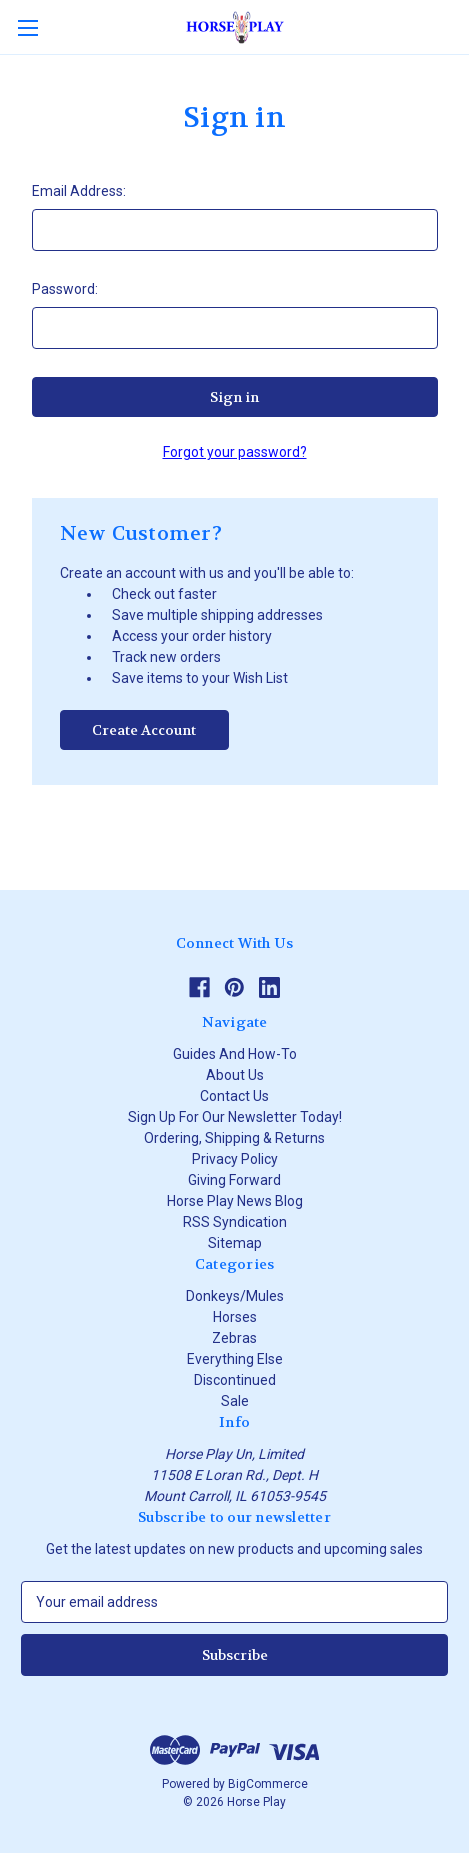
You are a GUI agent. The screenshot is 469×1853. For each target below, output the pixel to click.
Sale (235, 1401)
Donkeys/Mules (235, 1296)
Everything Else (235, 1359)
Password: (65, 289)
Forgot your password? (235, 452)
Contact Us (234, 1096)
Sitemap (235, 1243)
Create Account (144, 730)
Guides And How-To (235, 1054)
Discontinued (235, 1380)
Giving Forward (234, 1180)
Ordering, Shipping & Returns (234, 1138)
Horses (235, 1317)
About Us (235, 1075)
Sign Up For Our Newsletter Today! (235, 1117)
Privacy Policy (235, 1159)
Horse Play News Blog (235, 1201)
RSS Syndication (235, 1222)
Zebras (234, 1338)
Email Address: (79, 191)
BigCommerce (268, 1784)
